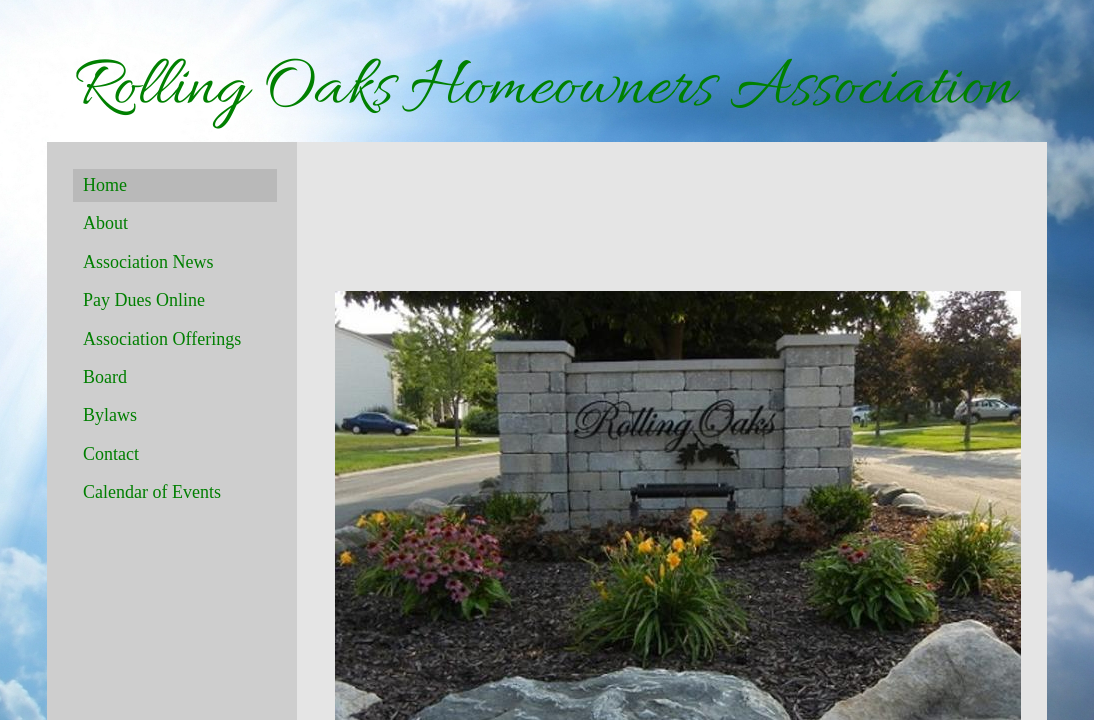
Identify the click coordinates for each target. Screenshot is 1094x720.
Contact (111, 454)
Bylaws (110, 415)
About (105, 223)
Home (105, 185)
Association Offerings (162, 339)
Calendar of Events (152, 492)
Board (105, 377)
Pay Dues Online (144, 300)
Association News (148, 262)
